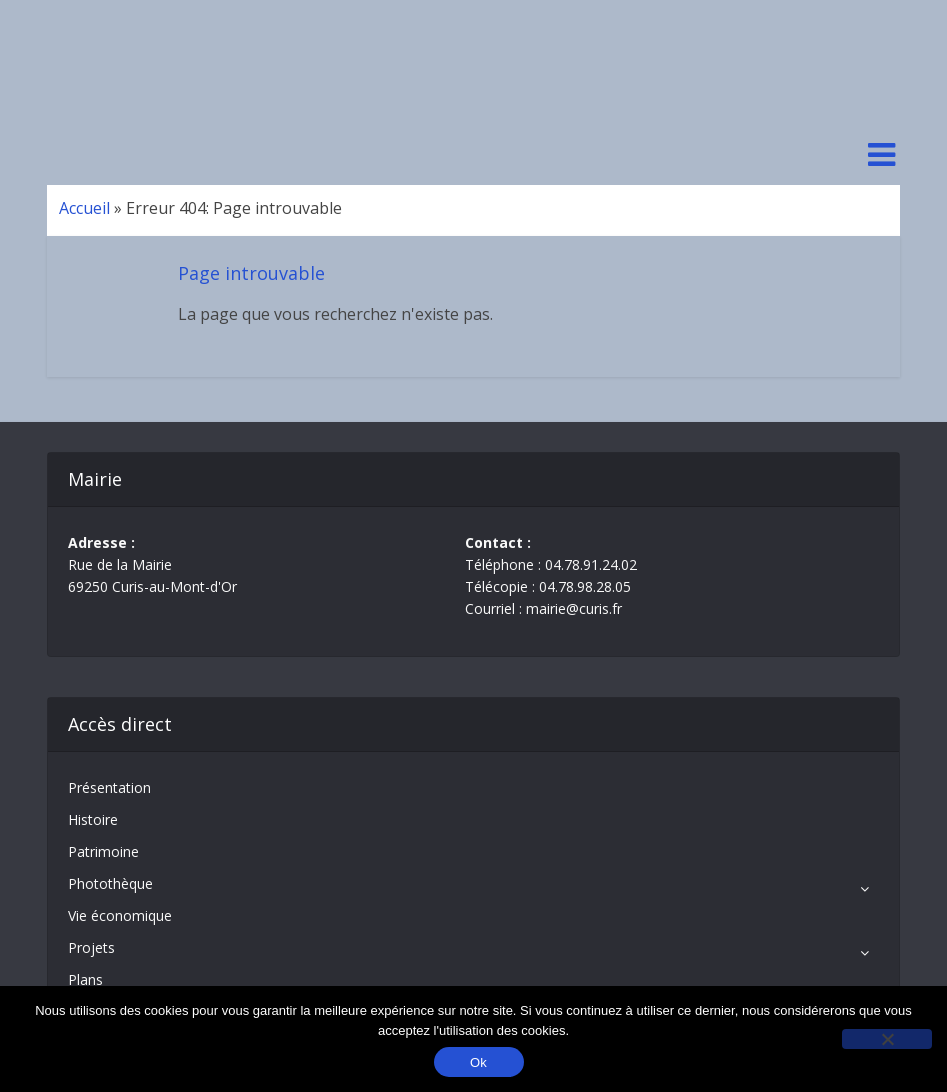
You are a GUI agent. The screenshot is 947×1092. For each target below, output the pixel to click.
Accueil (84, 208)
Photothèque (110, 883)
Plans (85, 979)
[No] (887, 1039)
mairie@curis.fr (574, 608)
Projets (91, 947)
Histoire (93, 819)
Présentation (109, 787)
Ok (478, 1062)
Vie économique (120, 915)
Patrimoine (103, 851)
